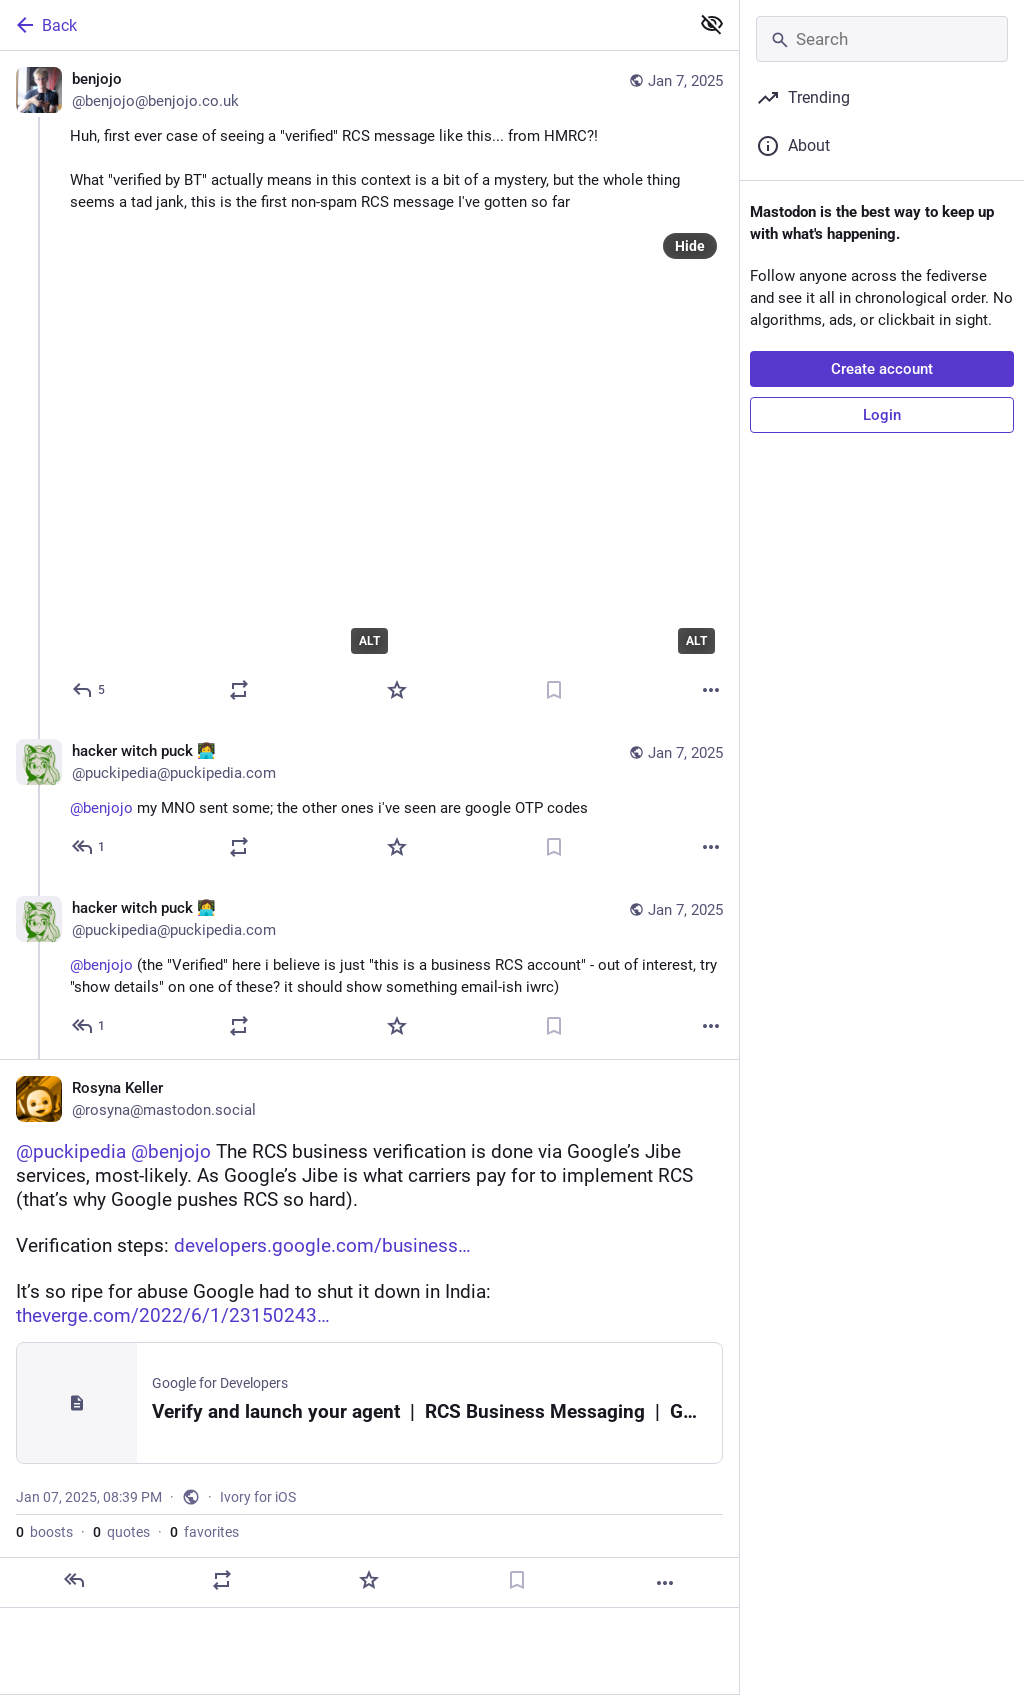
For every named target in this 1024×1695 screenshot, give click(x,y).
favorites (204, 1532)
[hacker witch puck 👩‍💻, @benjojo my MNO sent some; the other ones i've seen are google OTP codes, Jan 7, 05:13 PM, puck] (369, 801)
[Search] (882, 39)
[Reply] (89, 690)
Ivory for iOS (258, 1497)
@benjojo (101, 808)
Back (45, 25)
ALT (369, 641)
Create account (882, 369)
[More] (711, 690)
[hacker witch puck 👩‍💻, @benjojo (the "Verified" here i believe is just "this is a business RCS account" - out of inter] (369, 969)
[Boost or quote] (239, 690)
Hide (690, 246)
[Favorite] (397, 690)
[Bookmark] (554, 690)
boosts (44, 1532)
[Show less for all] (712, 24)
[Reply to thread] (89, 847)
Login (882, 415)
